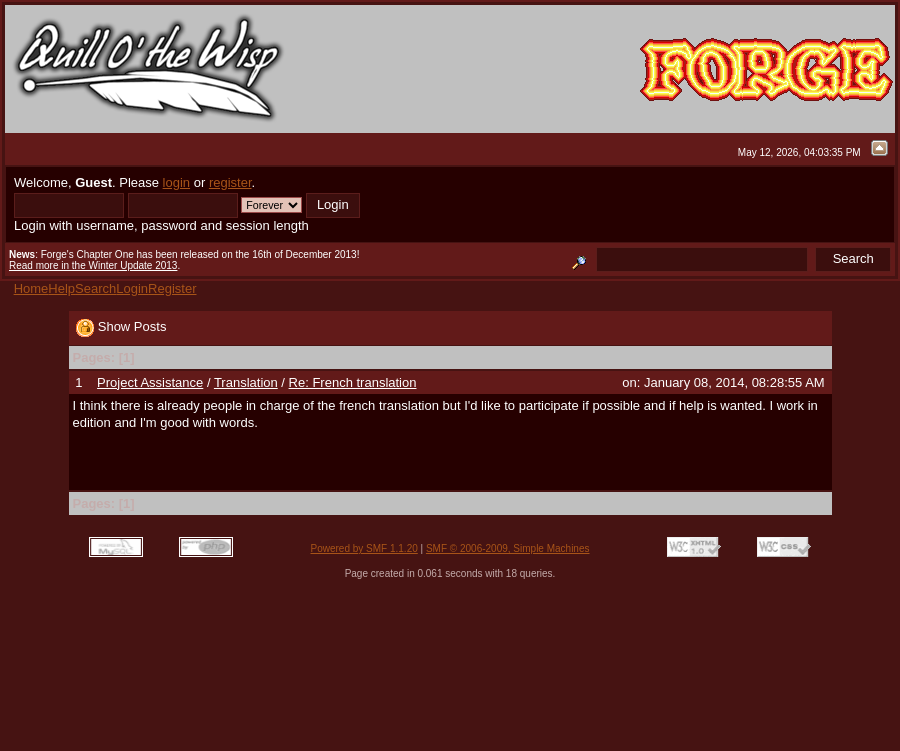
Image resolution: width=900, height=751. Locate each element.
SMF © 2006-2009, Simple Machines (508, 548)
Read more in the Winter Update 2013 (93, 265)
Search (95, 288)
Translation (246, 382)
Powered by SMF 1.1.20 (364, 548)
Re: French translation (353, 382)
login (176, 182)
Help (61, 288)
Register (172, 288)
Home (31, 288)
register (230, 182)
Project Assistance (150, 382)
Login (132, 288)
